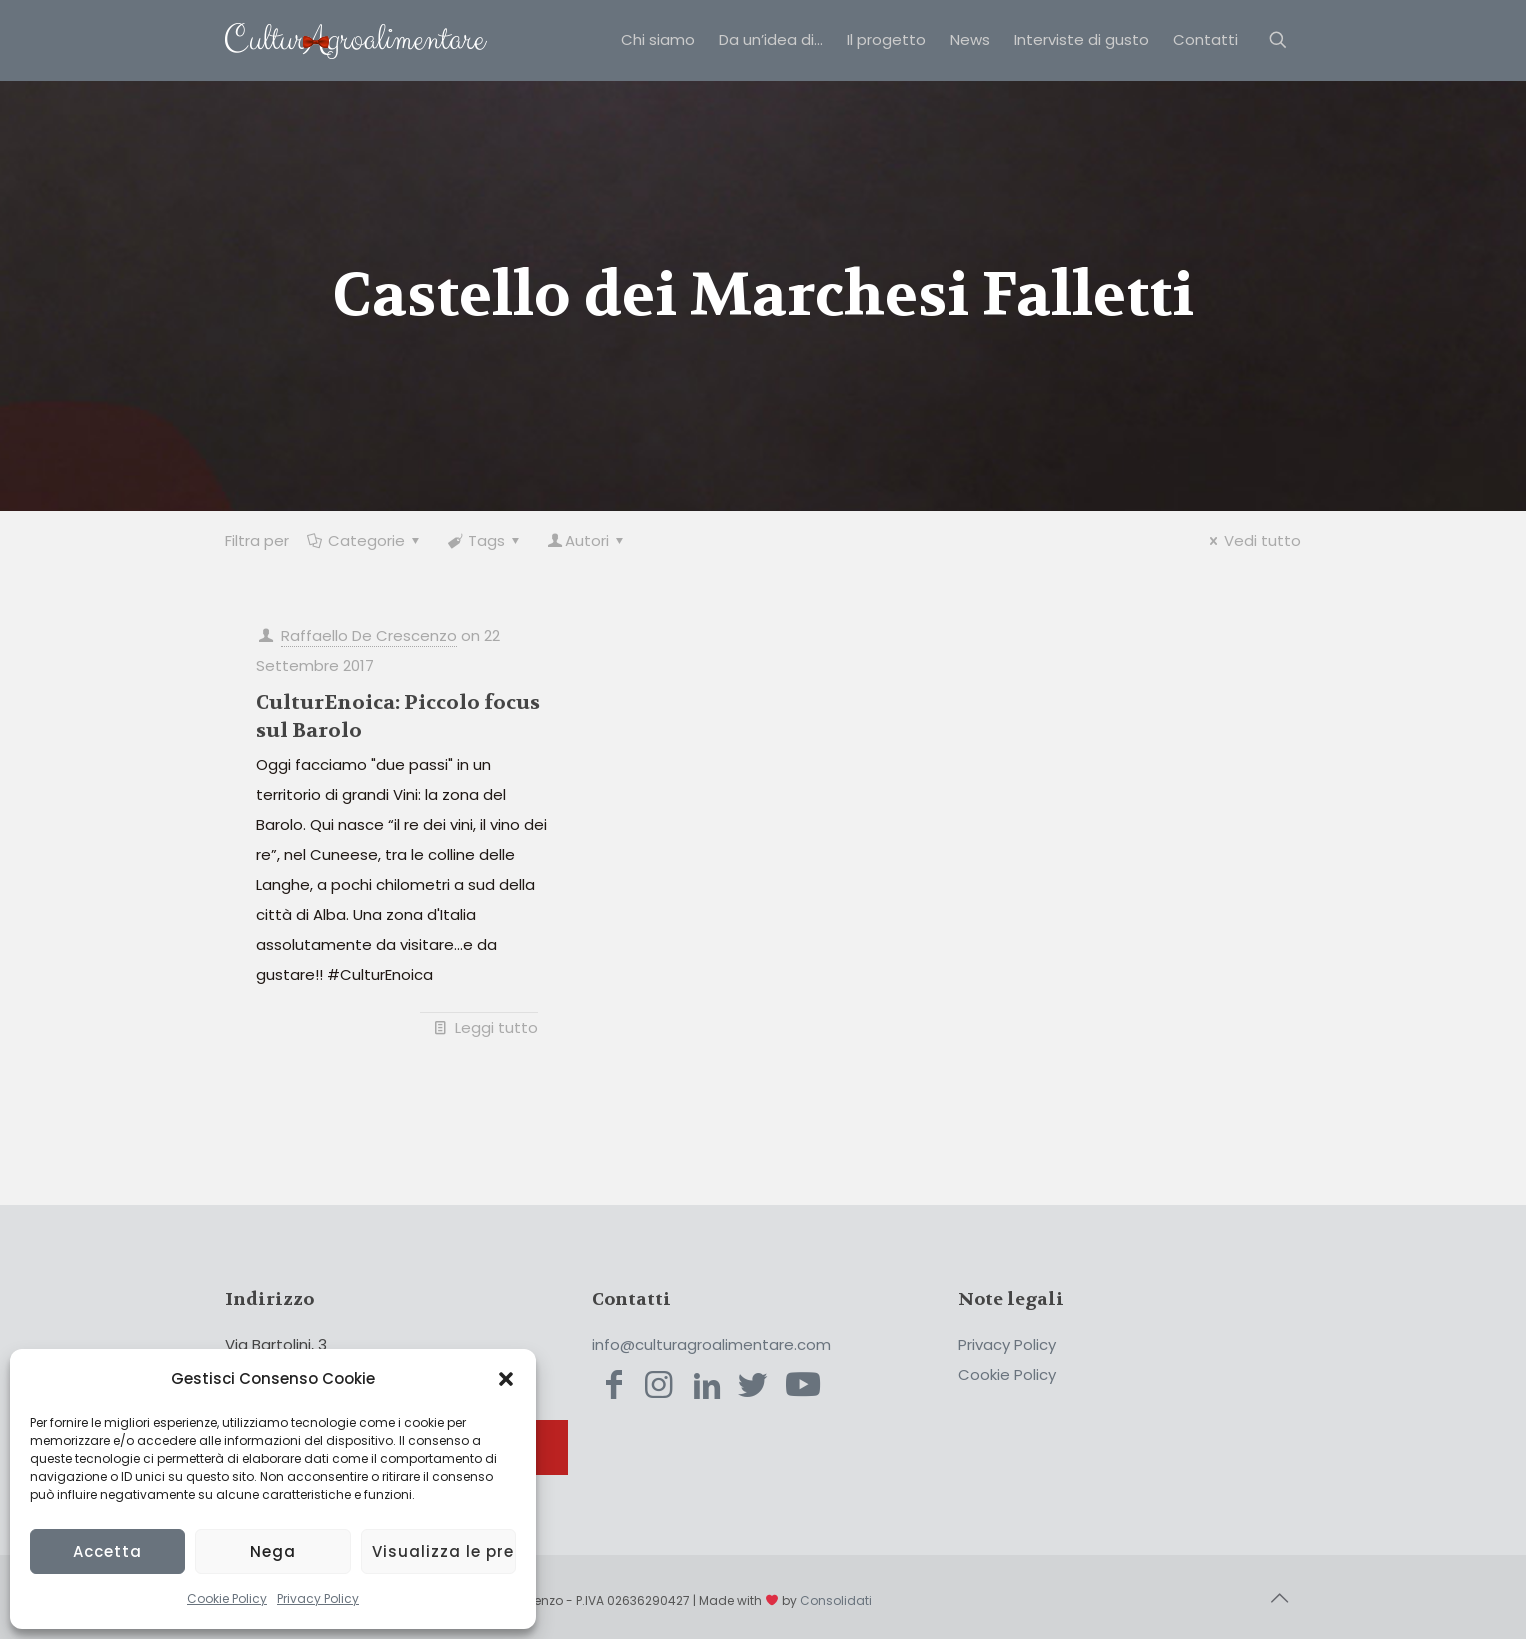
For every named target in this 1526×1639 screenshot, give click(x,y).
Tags (485, 540)
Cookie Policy (227, 1598)
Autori (587, 540)
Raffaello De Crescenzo (369, 635)
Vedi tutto (1252, 540)
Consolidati (836, 1600)
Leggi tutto (496, 1027)
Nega (273, 1551)
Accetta (107, 1551)
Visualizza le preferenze (444, 1551)
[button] (506, 1379)
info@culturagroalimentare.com (711, 1344)
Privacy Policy (318, 1598)
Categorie (365, 540)
